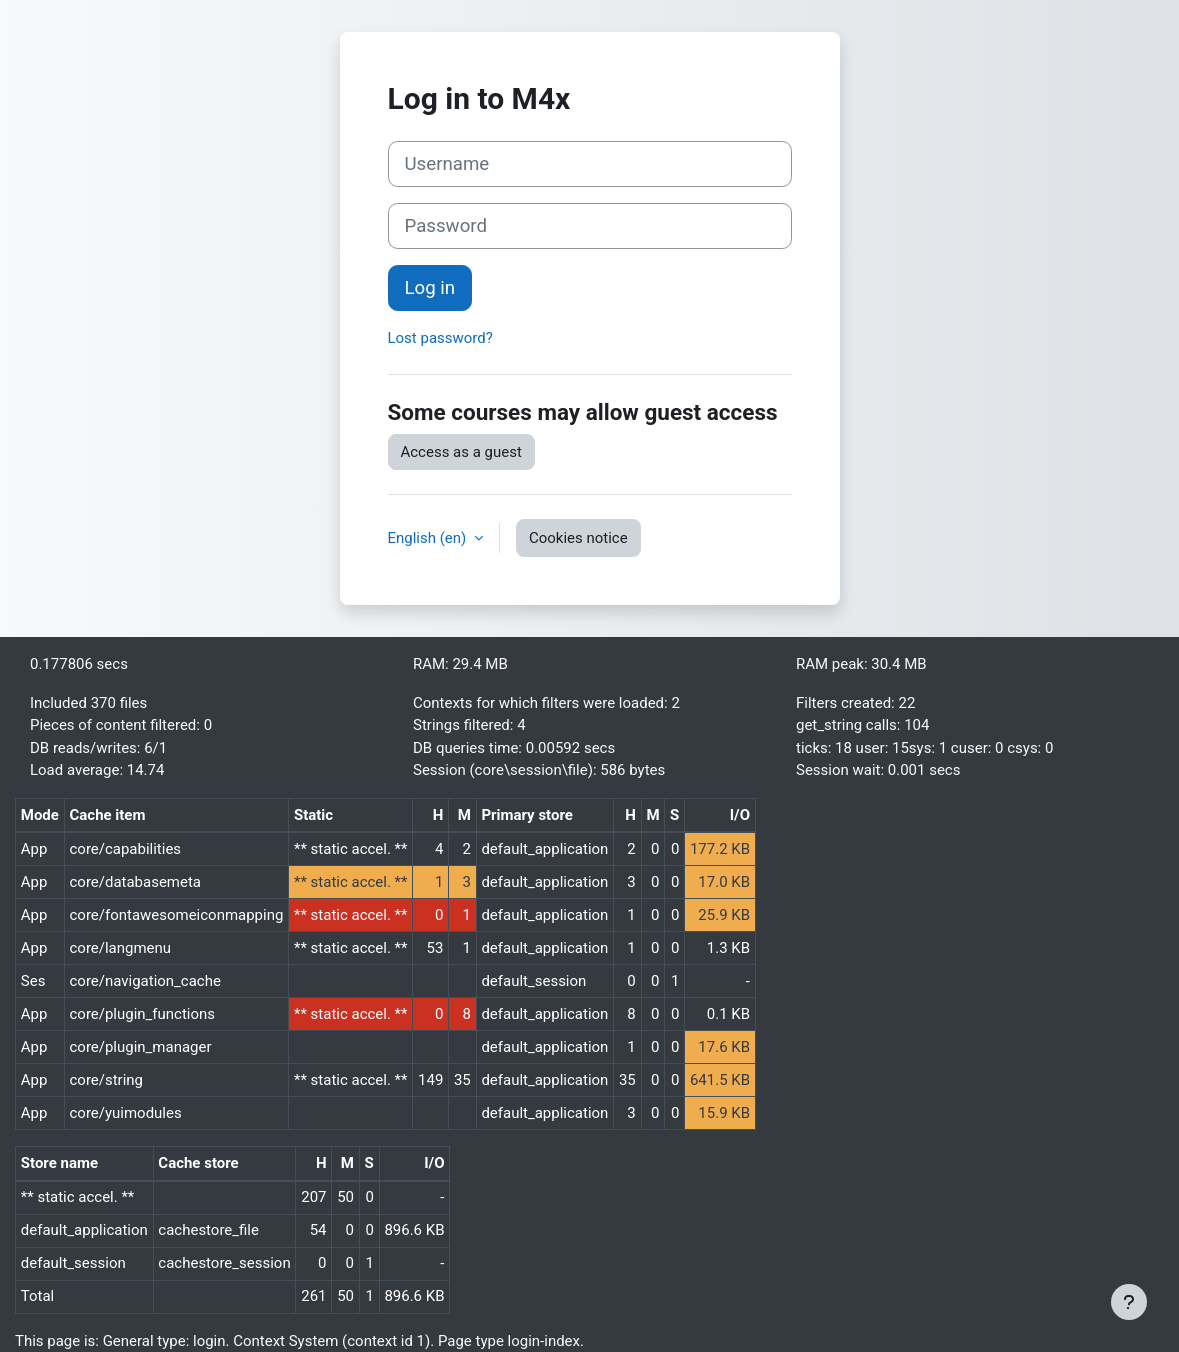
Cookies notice (578, 538)
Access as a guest (461, 452)
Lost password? (440, 338)
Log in (430, 288)
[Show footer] (1129, 1302)
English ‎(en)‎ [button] (429, 538)
